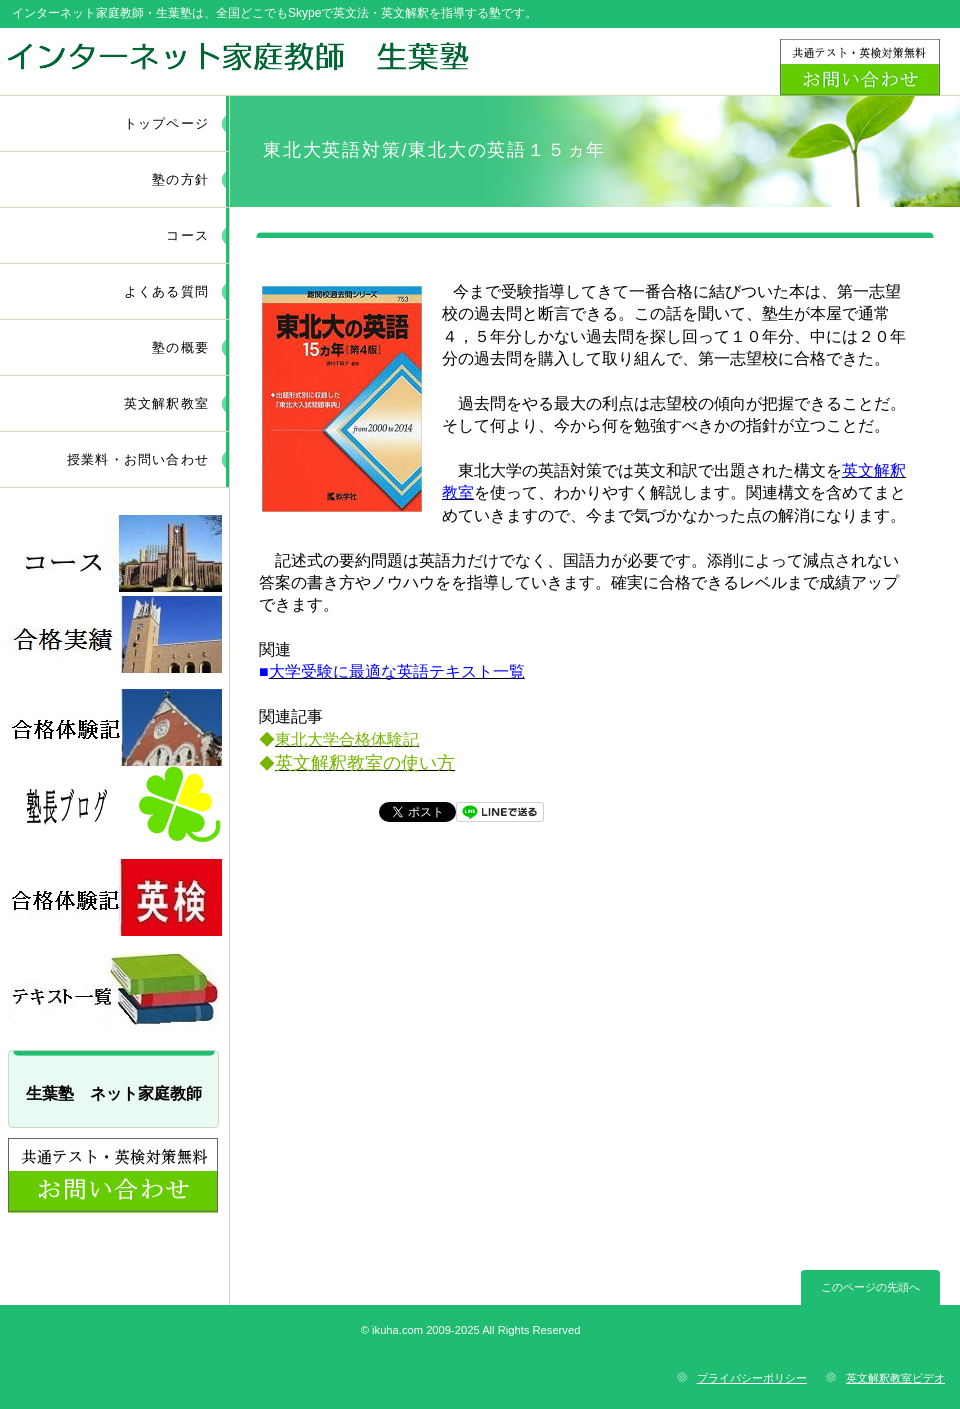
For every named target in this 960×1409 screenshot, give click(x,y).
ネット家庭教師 (237, 61)
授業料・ (138, 459)
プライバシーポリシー (752, 1378)
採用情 (115, 634)
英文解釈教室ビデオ (895, 1378)
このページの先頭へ (870, 1287)
